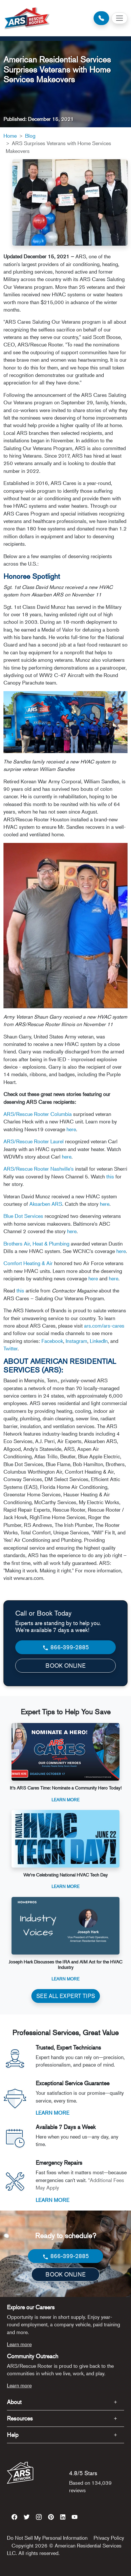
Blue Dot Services (23, 1216)
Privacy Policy (109, 2538)
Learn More (65, 1799)
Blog (30, 135)
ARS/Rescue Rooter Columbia (37, 1114)
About (14, 2402)
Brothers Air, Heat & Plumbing (36, 1243)
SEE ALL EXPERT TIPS (65, 1995)
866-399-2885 (65, 1647)
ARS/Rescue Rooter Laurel (33, 1141)
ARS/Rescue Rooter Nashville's (38, 1168)
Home (10, 135)
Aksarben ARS (45, 1204)
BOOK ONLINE (65, 1665)
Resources (20, 2418)
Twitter (10, 1348)
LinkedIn (99, 1341)
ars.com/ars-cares (104, 1325)
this (110, 1176)
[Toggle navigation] (119, 18)
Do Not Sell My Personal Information (47, 2538)
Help (12, 2434)
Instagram (76, 1341)
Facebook (52, 1341)
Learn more (19, 2344)
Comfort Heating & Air (28, 1263)
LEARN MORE (52, 2112)
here (71, 1129)
